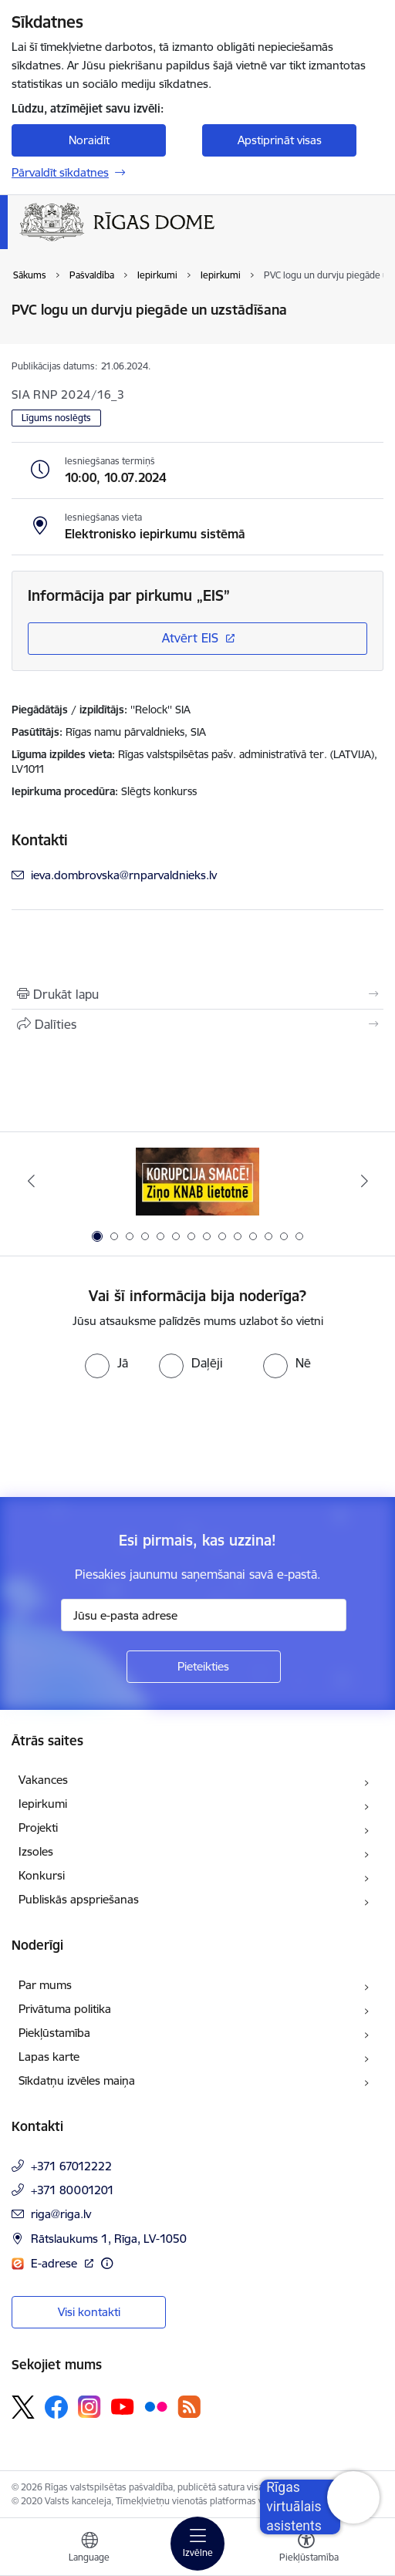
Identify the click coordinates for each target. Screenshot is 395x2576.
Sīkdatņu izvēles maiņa (77, 2080)
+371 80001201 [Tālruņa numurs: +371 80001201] (72, 2190)
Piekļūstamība (54, 2032)
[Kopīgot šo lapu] (197, 1024)
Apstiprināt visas (280, 140)
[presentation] (129, 1436)
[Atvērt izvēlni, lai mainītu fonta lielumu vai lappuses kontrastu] (306, 2549)
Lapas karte (49, 2056)
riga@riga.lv (61, 2214)
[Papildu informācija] (107, 2263)
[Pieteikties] (204, 1666)
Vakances (43, 1779)
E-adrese (55, 2263)
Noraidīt (89, 140)
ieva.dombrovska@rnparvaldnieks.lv (124, 875)
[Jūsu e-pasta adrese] (203, 1615)
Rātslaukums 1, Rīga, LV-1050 (109, 2238)
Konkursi (42, 1875)
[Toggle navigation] (197, 2544)
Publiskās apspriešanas (79, 1899)
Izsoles (36, 1851)
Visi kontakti (89, 2312)
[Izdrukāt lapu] (197, 994)
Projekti (38, 1827)
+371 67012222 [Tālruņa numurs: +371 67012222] (71, 2166)
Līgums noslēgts (56, 417)
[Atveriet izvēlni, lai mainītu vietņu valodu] (89, 2549)
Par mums (45, 1985)
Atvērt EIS (190, 638)
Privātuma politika (65, 2008)
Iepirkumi (43, 1803)
